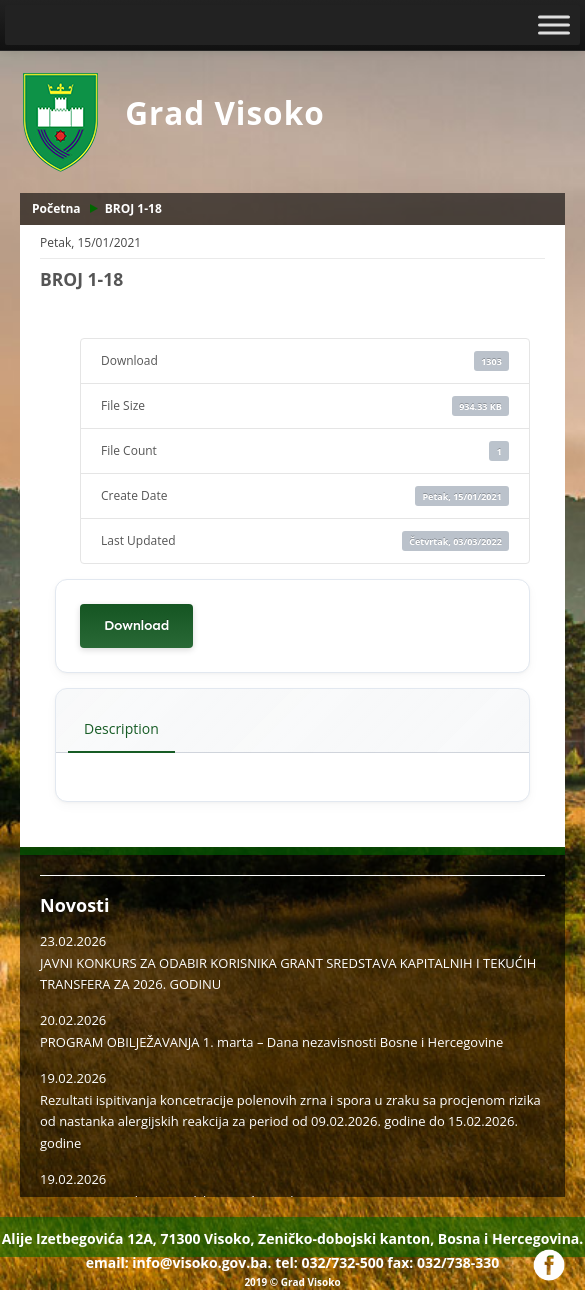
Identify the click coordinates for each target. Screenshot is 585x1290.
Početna (56, 208)
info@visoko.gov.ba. (201, 1262)
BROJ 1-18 (133, 208)
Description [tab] (121, 728)
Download (136, 625)
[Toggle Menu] (554, 24)
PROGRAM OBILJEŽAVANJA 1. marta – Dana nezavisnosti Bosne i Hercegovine (271, 1042)
